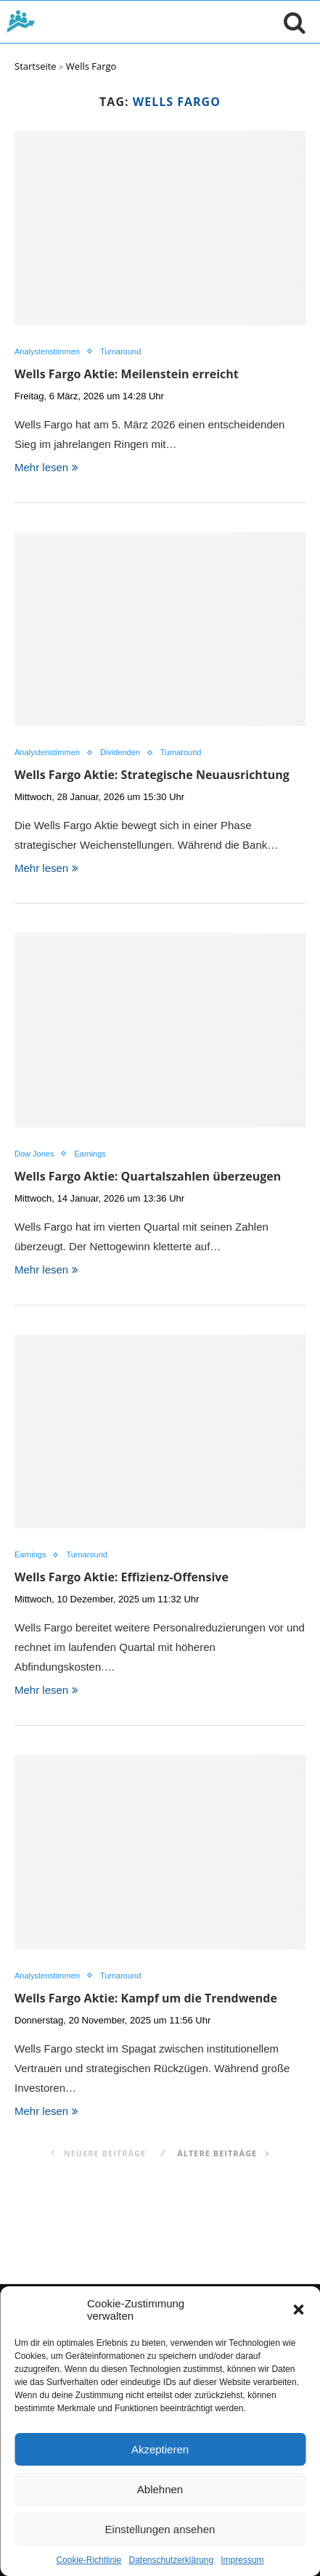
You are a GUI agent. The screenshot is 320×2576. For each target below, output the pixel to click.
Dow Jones (34, 1153)
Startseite (36, 66)
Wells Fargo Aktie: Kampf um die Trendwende (146, 1998)
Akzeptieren (160, 2449)
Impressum (242, 2560)
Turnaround (120, 351)
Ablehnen (160, 2489)
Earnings (89, 1153)
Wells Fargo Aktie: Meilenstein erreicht (127, 374)
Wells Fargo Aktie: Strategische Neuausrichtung (152, 775)
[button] (298, 2309)
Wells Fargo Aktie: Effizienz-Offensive (122, 1577)
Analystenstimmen (47, 351)
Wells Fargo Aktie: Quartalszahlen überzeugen (148, 1176)
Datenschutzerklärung (170, 2560)
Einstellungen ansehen (160, 2529)
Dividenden (120, 752)
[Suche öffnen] (291, 22)
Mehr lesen (46, 467)
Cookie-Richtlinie (88, 2560)
